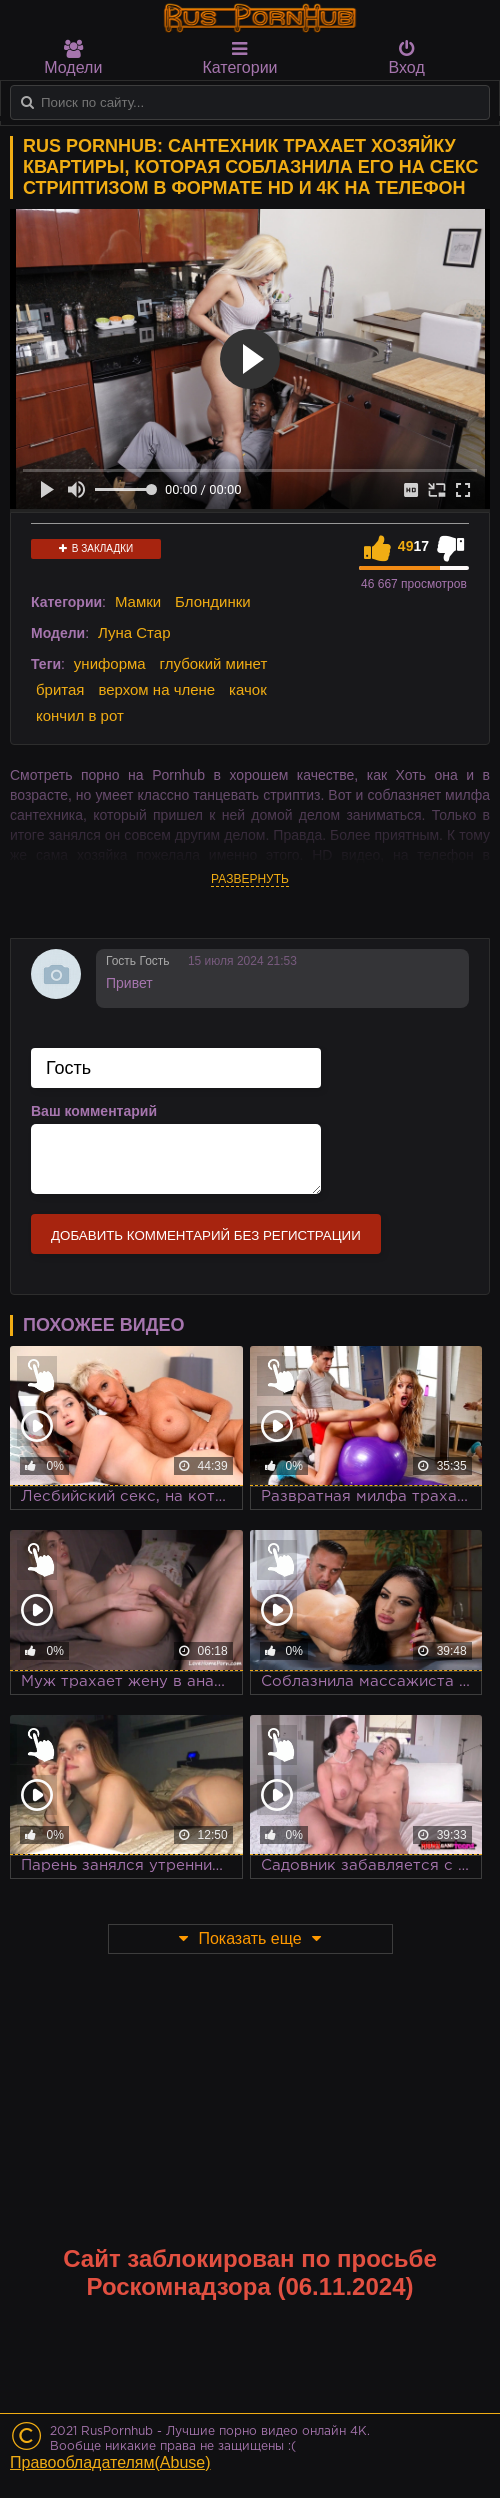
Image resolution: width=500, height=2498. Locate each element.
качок (248, 689)
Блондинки (213, 601)
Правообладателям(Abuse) (110, 2462)
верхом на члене (156, 689)
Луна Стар (134, 632)
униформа (110, 663)
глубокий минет (214, 663)
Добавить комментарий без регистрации (206, 1235)
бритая (60, 689)
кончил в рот (80, 715)
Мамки (138, 601)
